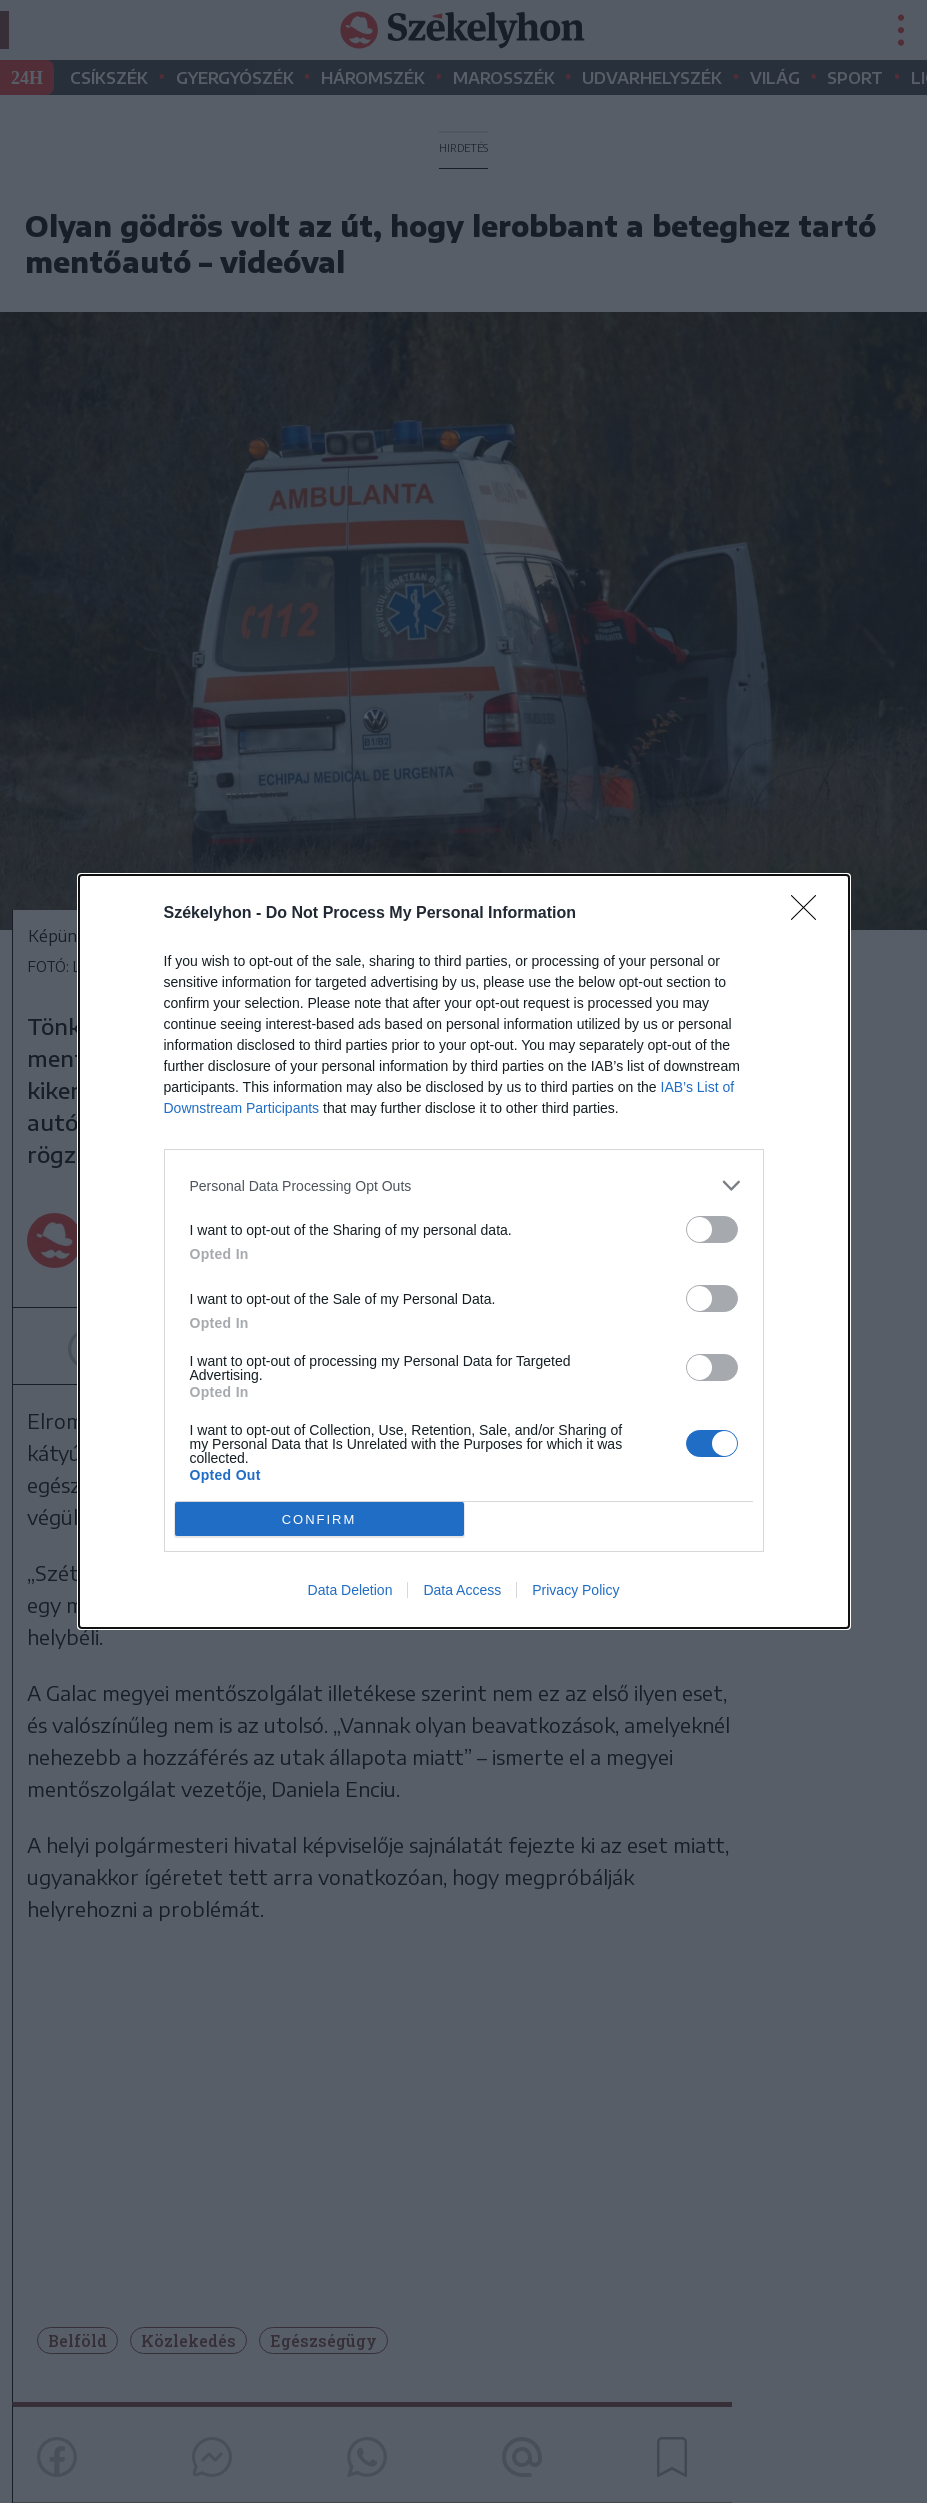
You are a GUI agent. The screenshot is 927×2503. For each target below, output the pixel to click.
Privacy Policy (575, 1590)
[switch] (712, 1229)
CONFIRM (319, 1519)
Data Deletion (350, 1590)
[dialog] (464, 1251)
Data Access (462, 1590)
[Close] (810, 914)
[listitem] (464, 1185)
